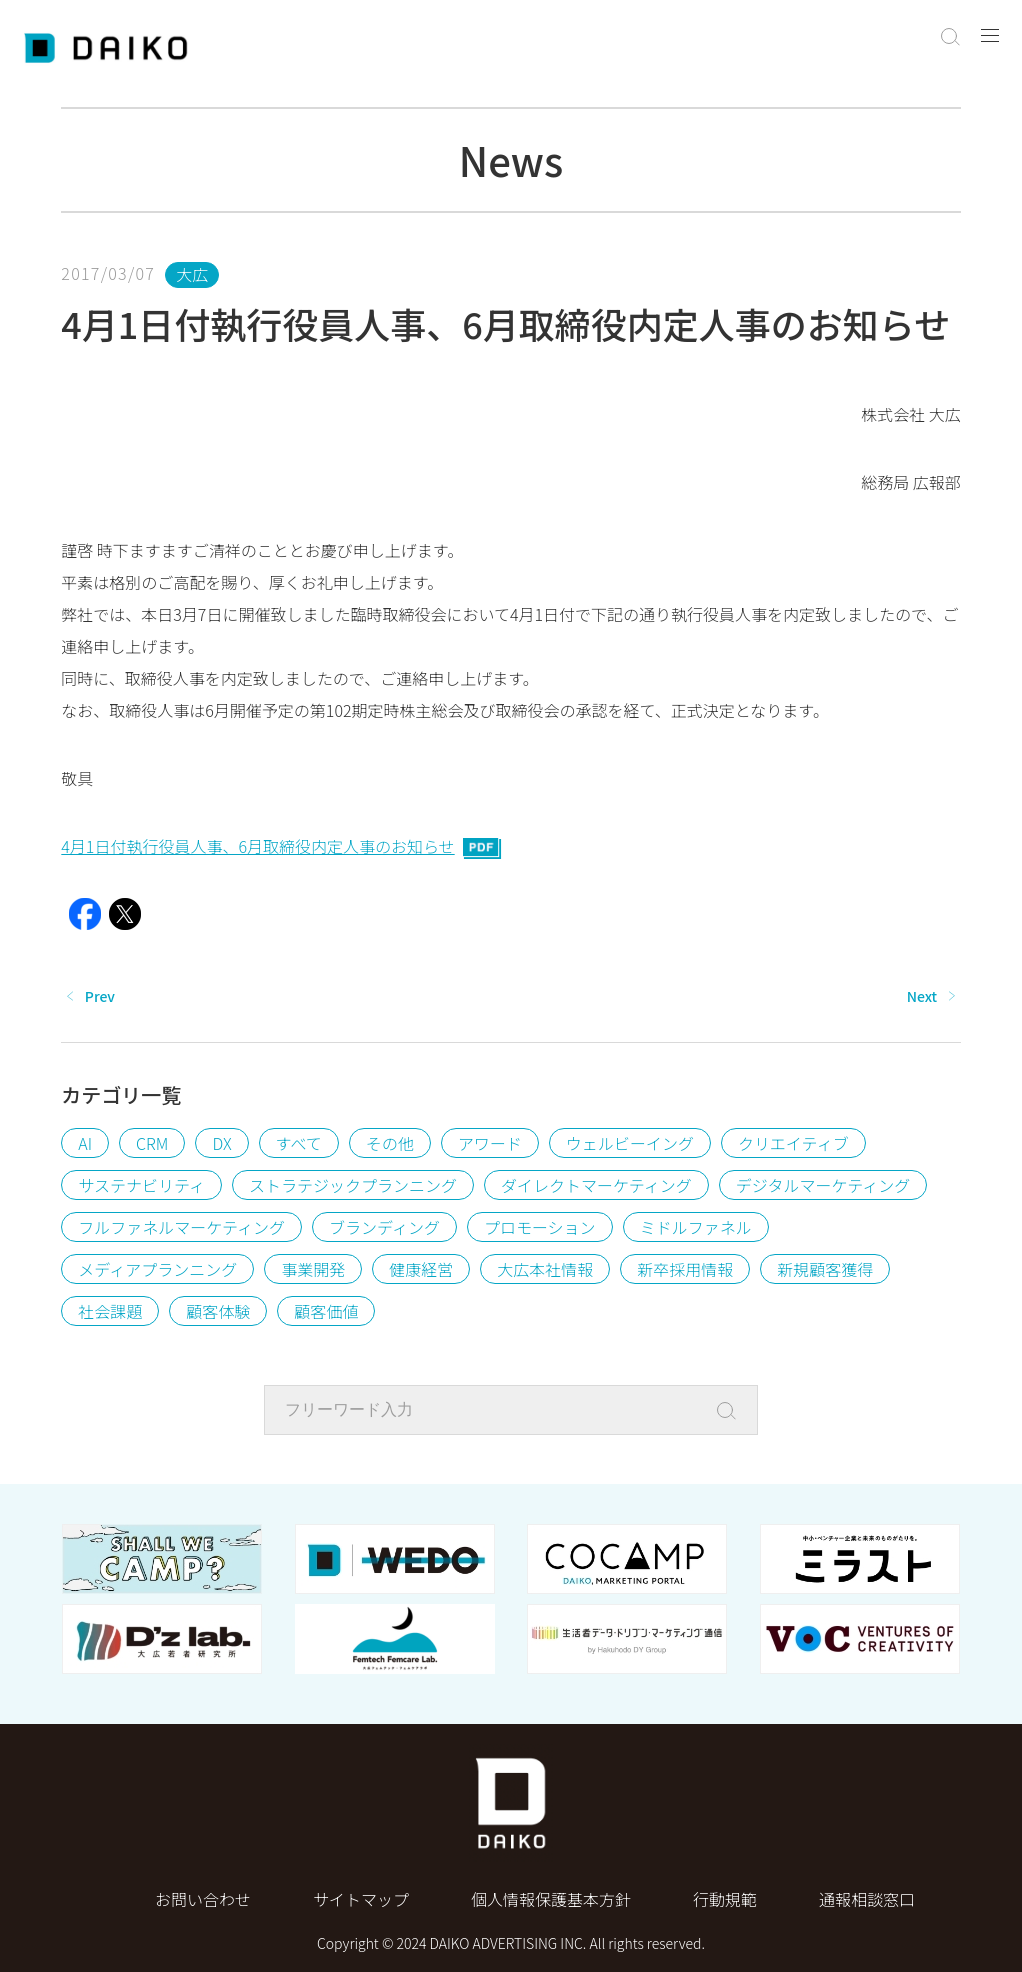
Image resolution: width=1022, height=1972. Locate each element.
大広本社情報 (545, 1269)
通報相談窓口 (867, 1899)
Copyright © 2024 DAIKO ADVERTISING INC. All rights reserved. (511, 1943)
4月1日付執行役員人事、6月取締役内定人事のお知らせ (281, 846)
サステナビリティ (141, 1185)
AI (85, 1143)
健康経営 (421, 1269)
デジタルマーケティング (823, 1185)
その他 (390, 1143)
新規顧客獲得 (825, 1269)
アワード (490, 1143)
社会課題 (110, 1311)
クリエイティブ (793, 1143)
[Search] (732, 1411)
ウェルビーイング (630, 1143)
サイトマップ (361, 1899)
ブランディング (384, 1227)
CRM (152, 1143)
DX (221, 1143)
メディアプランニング (157, 1269)
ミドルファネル (696, 1227)
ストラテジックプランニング (353, 1185)
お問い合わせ (203, 1899)
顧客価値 (326, 1311)
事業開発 (313, 1269)
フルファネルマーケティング (181, 1227)
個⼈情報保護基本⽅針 (551, 1899)
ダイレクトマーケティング (596, 1185)
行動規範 (725, 1899)
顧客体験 (218, 1311)
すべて (299, 1143)
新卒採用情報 (685, 1269)
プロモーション (540, 1227)
